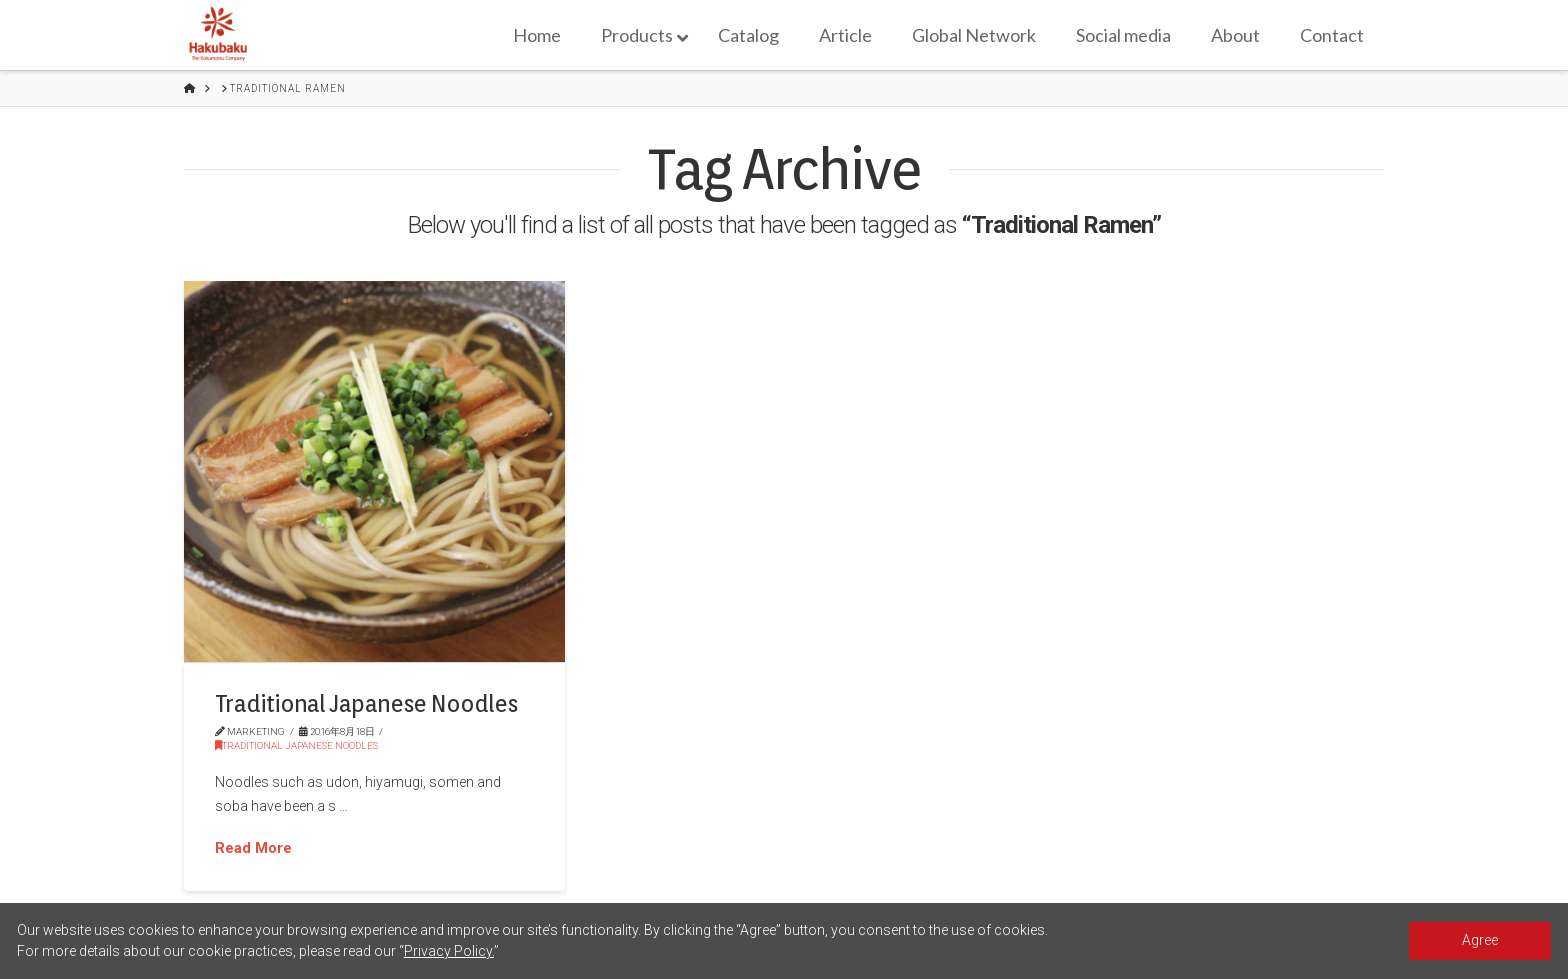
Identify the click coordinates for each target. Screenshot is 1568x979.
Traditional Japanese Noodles (366, 703)
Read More (253, 848)
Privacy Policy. (449, 951)
